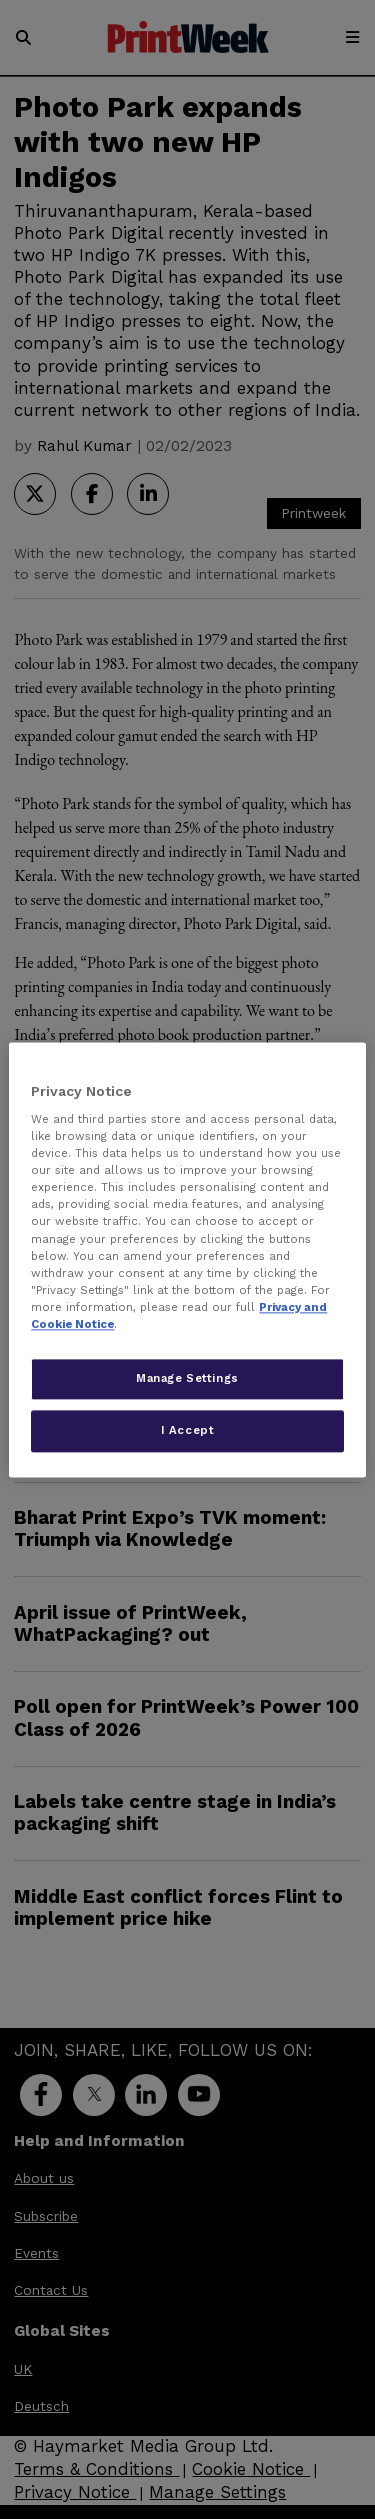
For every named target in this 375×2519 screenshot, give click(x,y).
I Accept (188, 1430)
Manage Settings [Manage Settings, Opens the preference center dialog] (187, 1378)
